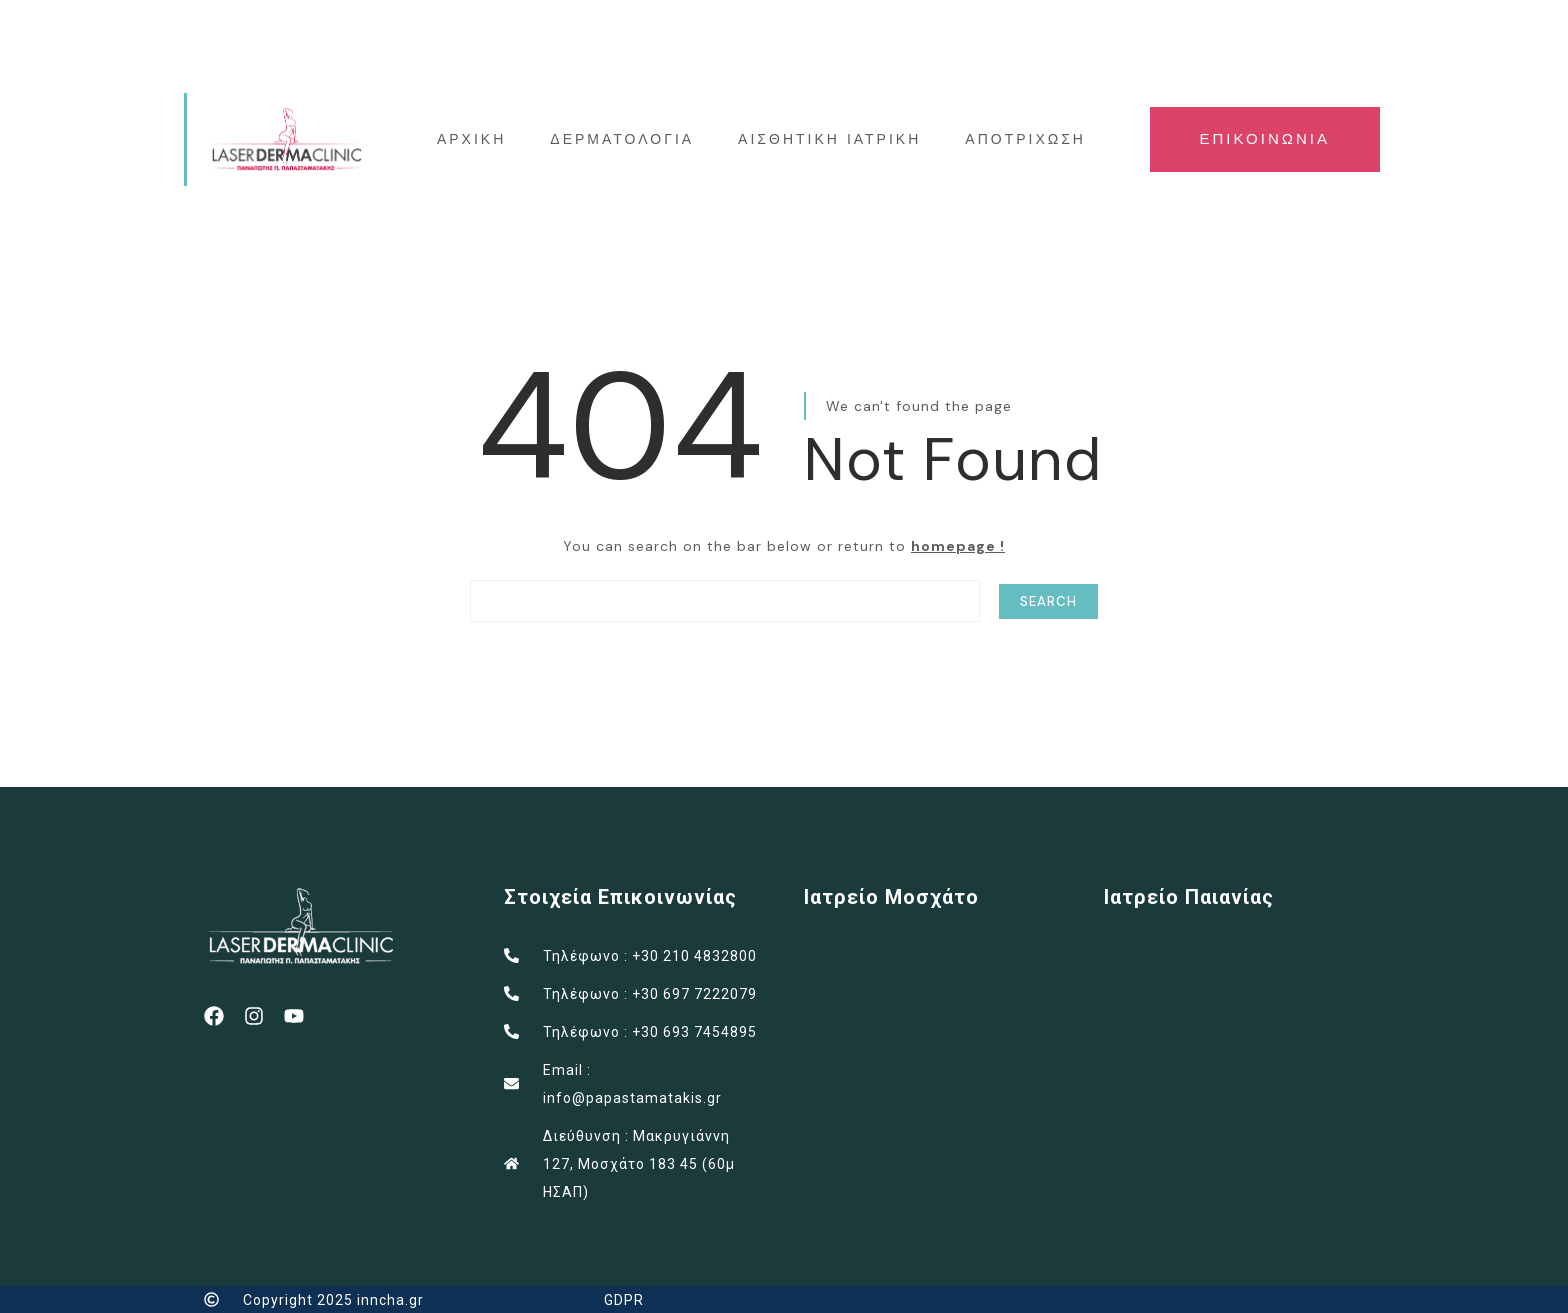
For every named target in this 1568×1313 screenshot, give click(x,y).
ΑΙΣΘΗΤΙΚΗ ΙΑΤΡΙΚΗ (830, 139)
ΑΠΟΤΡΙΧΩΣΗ (1026, 139)
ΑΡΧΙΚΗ (471, 139)
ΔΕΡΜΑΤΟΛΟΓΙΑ (623, 139)
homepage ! (958, 545)
